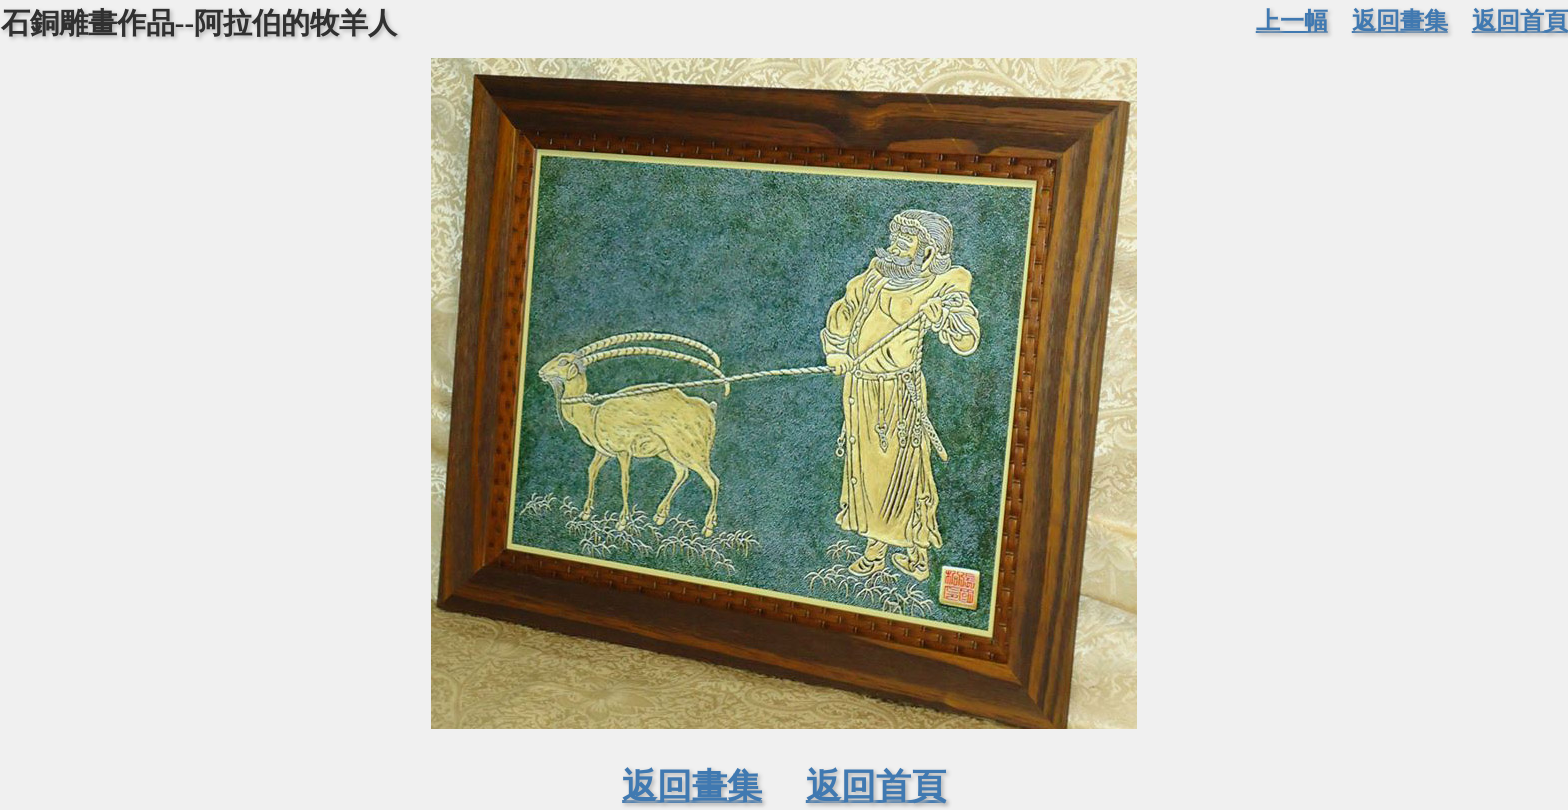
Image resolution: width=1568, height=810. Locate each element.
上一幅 (1292, 20)
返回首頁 (1520, 20)
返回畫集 (1400, 20)
